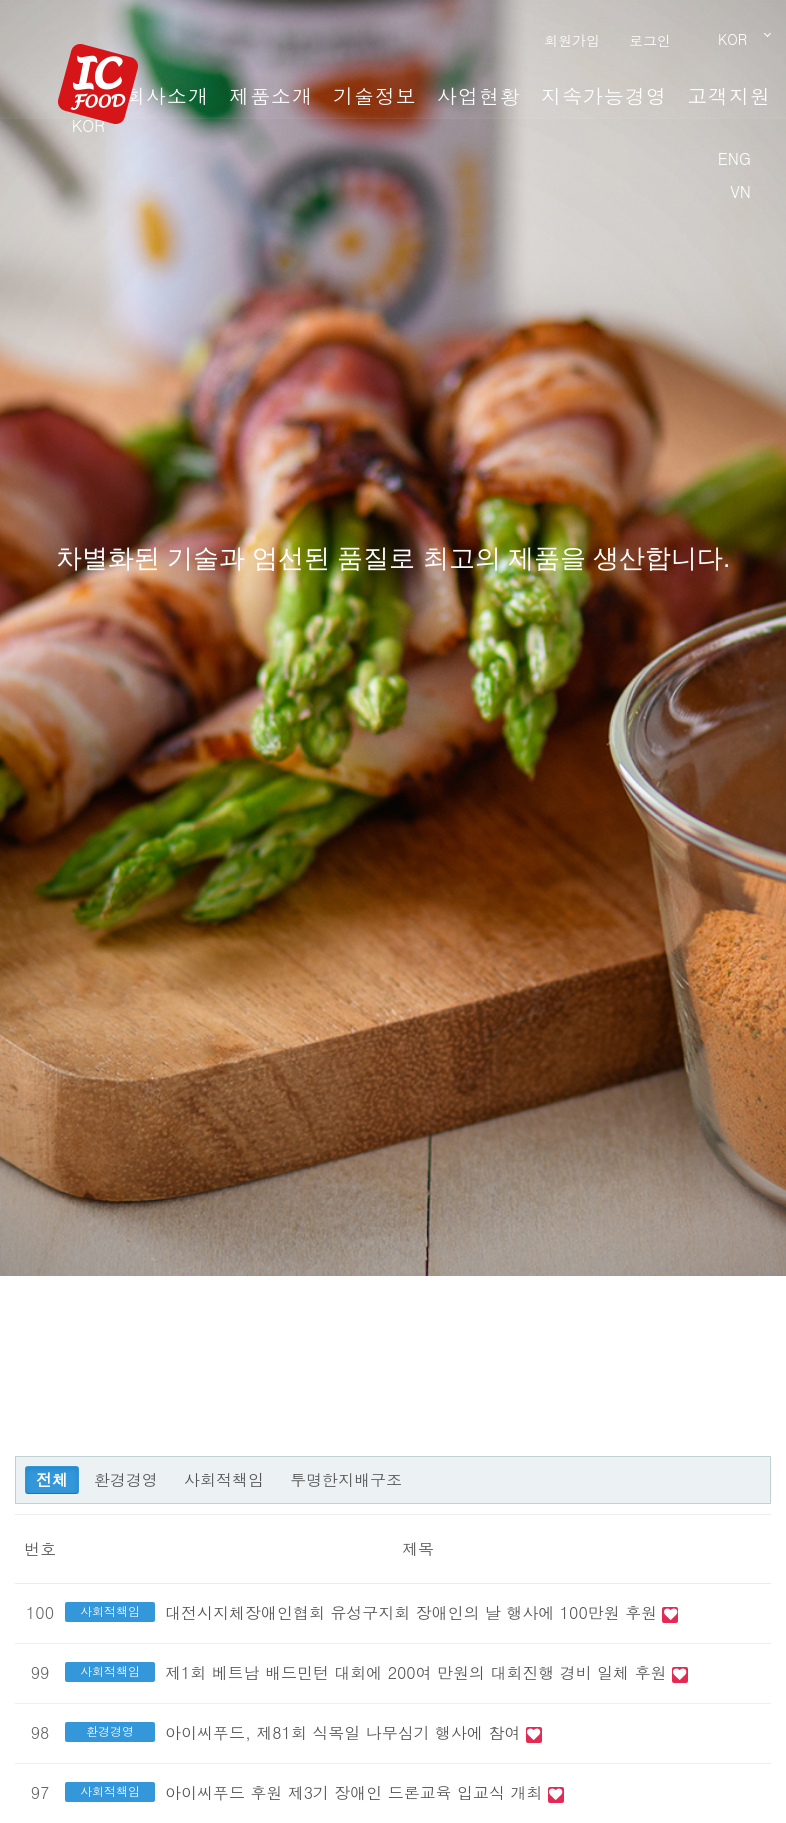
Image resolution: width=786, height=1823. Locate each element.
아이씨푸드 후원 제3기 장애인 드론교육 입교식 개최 (356, 1792)
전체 (52, 1479)
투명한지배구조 (346, 1479)
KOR (88, 125)
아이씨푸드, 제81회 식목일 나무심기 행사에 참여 (345, 1732)
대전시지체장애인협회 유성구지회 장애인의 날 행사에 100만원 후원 (413, 1612)
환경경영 (126, 1479)
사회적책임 (224, 1479)
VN (740, 191)
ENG (734, 158)
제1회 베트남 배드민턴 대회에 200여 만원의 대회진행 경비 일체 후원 (418, 1672)
